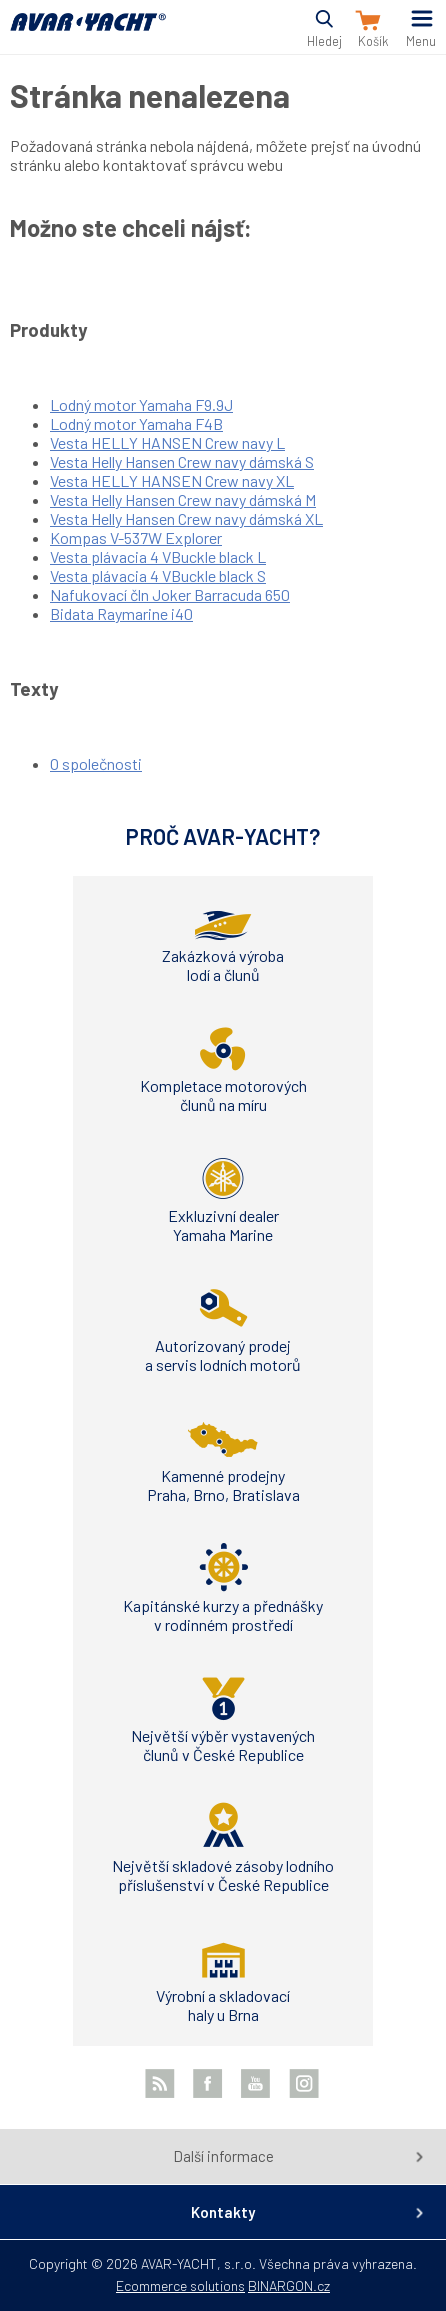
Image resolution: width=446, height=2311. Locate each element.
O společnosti (96, 763)
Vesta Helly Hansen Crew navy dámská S (182, 461)
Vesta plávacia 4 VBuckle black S (158, 575)
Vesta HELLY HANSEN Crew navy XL (172, 480)
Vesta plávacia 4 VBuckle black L (158, 556)
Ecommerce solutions (180, 2285)
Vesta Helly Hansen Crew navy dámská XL (186, 518)
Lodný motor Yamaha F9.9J (141, 404)
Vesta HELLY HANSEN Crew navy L (167, 442)
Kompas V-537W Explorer (136, 537)
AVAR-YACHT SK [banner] (88, 33)
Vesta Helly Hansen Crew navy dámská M (183, 499)
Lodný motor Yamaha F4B (136, 423)
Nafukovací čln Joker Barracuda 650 (170, 594)
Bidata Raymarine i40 (121, 613)
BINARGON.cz (289, 2285)
